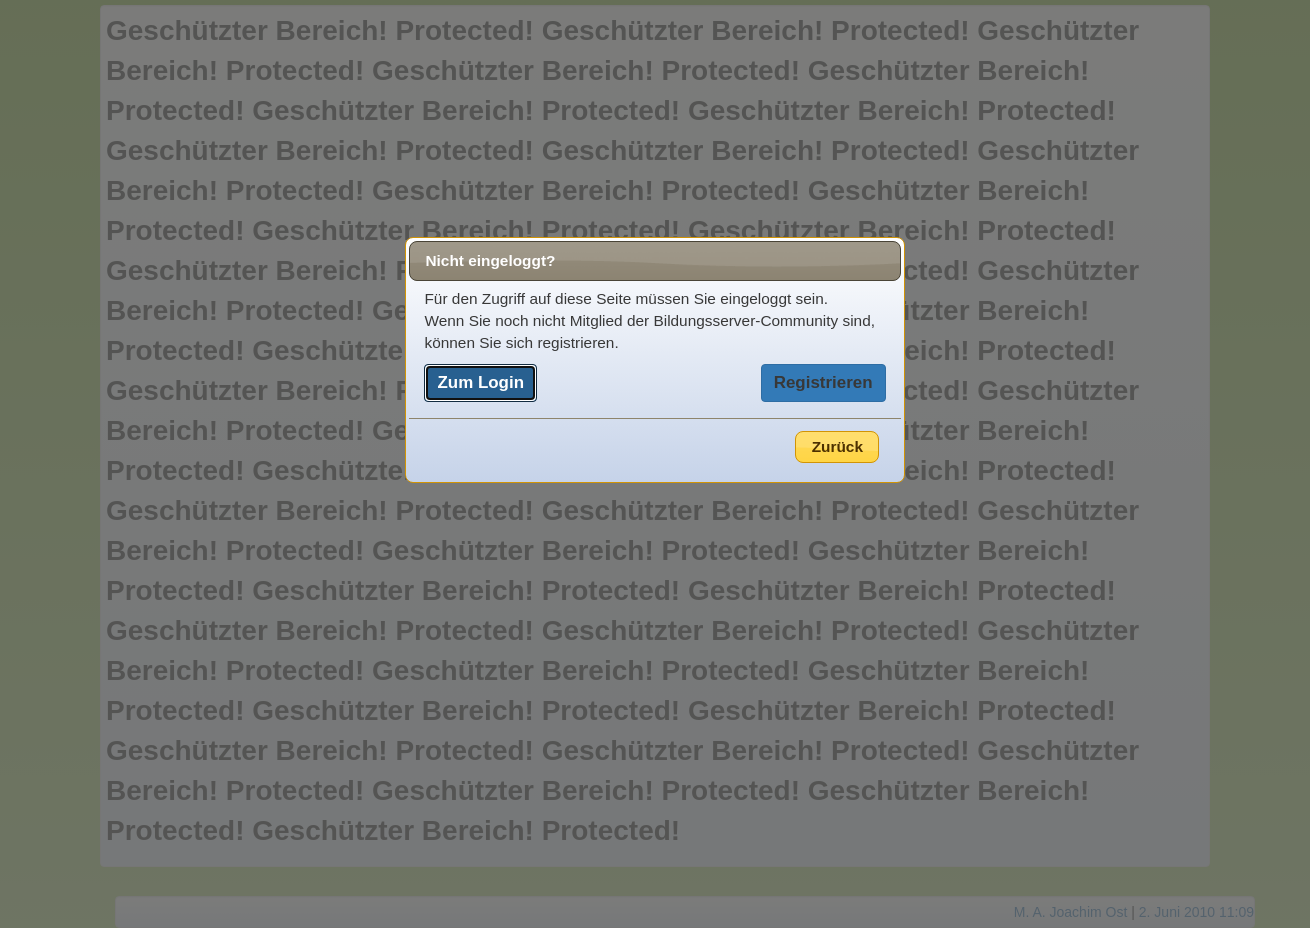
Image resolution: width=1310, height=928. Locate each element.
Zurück (837, 446)
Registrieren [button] (823, 382)
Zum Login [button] (480, 382)
